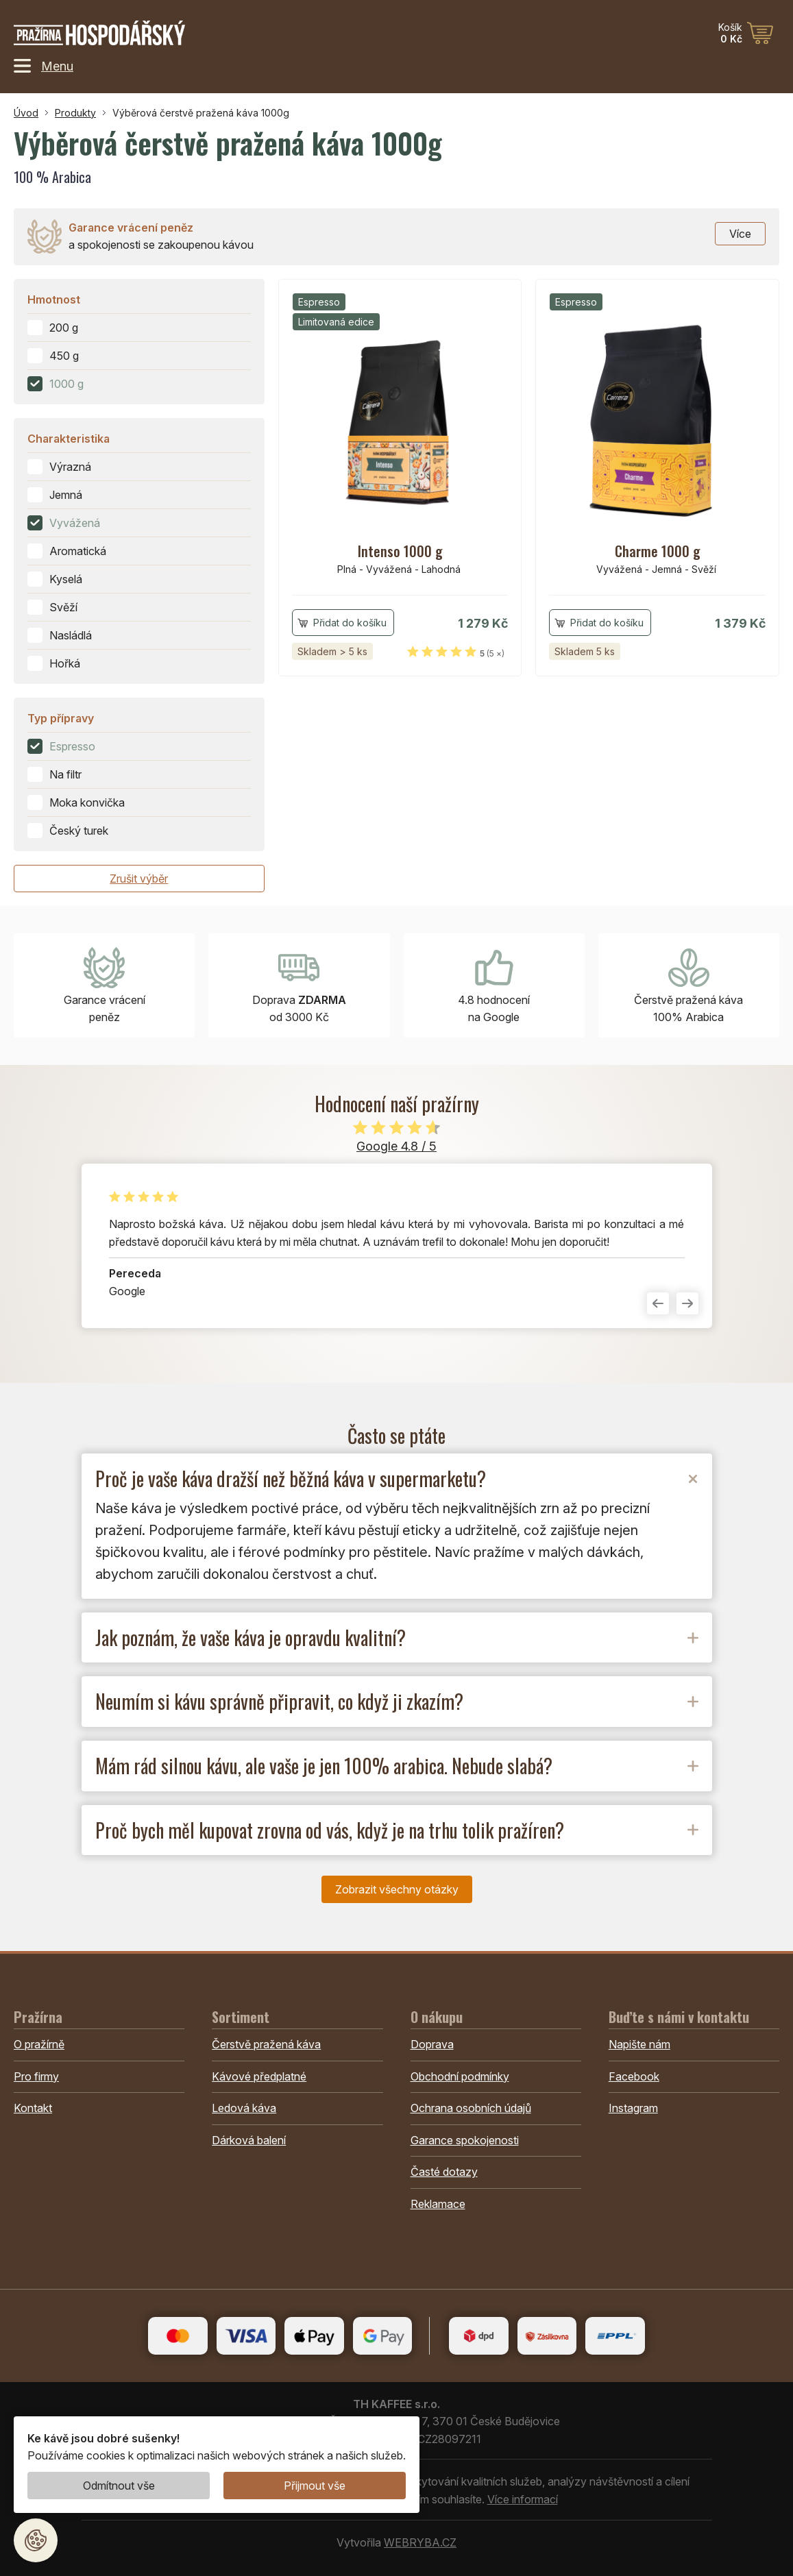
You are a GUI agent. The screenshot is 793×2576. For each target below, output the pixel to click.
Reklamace (438, 2204)
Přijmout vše (314, 2485)
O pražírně (39, 2044)
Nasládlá (70, 635)
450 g (64, 356)
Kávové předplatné (259, 2076)
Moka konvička (87, 802)
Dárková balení (249, 2140)
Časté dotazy (444, 2172)
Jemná (65, 495)
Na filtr (65, 774)
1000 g (66, 384)
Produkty (75, 113)
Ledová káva (244, 2108)
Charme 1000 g (657, 551)
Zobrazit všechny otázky (397, 1889)
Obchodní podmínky (460, 2076)
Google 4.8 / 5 (396, 1146)
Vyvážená (74, 523)
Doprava (432, 2044)
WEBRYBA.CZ (420, 2542)
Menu (43, 66)
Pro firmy (36, 2076)
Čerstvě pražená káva (266, 2044)
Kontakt (33, 2108)
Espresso (72, 746)
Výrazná (70, 467)
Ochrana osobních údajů (471, 2108)
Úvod (26, 113)
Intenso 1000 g (400, 551)
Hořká (64, 663)
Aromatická (77, 551)
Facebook (634, 2076)
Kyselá (65, 579)
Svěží (63, 607)
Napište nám (639, 2044)
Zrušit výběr (139, 878)
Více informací (522, 2499)
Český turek (78, 830)
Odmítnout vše (119, 2485)
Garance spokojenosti (465, 2140)
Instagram (633, 2108)
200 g (63, 327)
